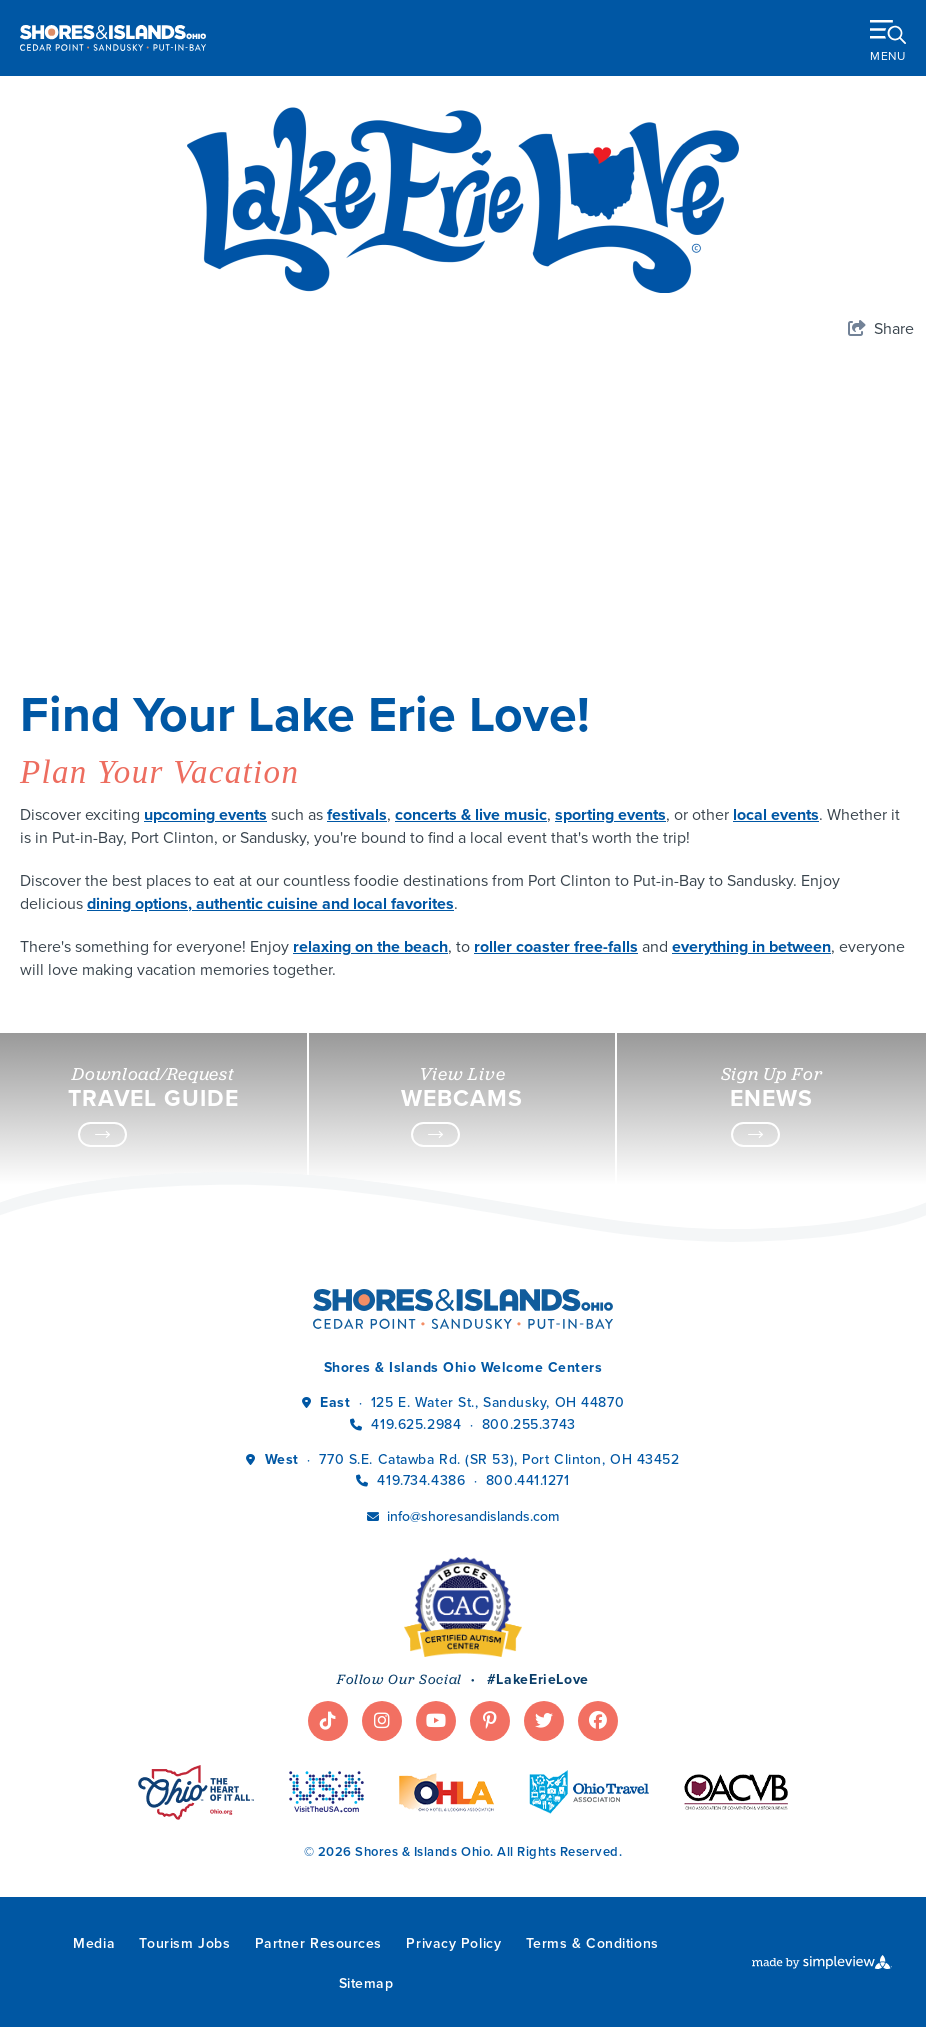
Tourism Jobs (184, 1943)
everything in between (751, 946)
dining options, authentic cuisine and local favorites (270, 903)
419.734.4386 (423, 1480)
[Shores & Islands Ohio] (113, 37)
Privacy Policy (453, 1943)
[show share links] (881, 329)
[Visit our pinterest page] (490, 1721)
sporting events (610, 814)
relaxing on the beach (370, 946)
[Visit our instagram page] (382, 1721)
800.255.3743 (529, 1424)
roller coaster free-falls (556, 946)
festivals (357, 814)
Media (94, 1943)
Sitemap (366, 1983)
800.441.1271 (528, 1480)
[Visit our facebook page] (598, 1721)
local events (776, 814)
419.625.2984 (416, 1424)
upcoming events (205, 814)
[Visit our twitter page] (544, 1721)
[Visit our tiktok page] (328, 1721)
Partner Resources (319, 1943)
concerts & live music (471, 814)
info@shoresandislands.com (473, 1516)
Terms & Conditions (592, 1943)
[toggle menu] (888, 37)
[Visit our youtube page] (436, 1721)
